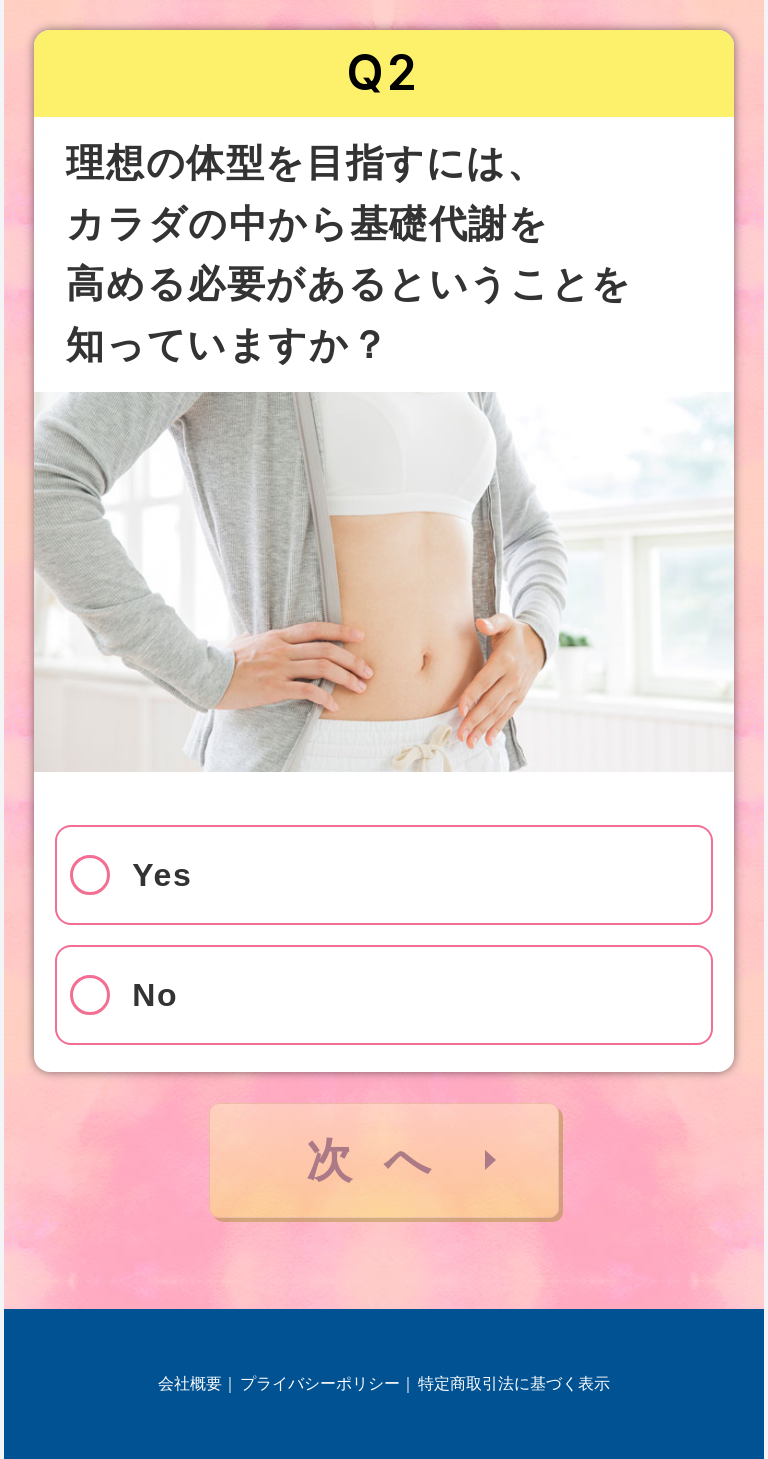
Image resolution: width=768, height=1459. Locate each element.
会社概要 (190, 1383)
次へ (384, 1160)
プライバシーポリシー (320, 1383)
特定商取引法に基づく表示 (514, 1383)
